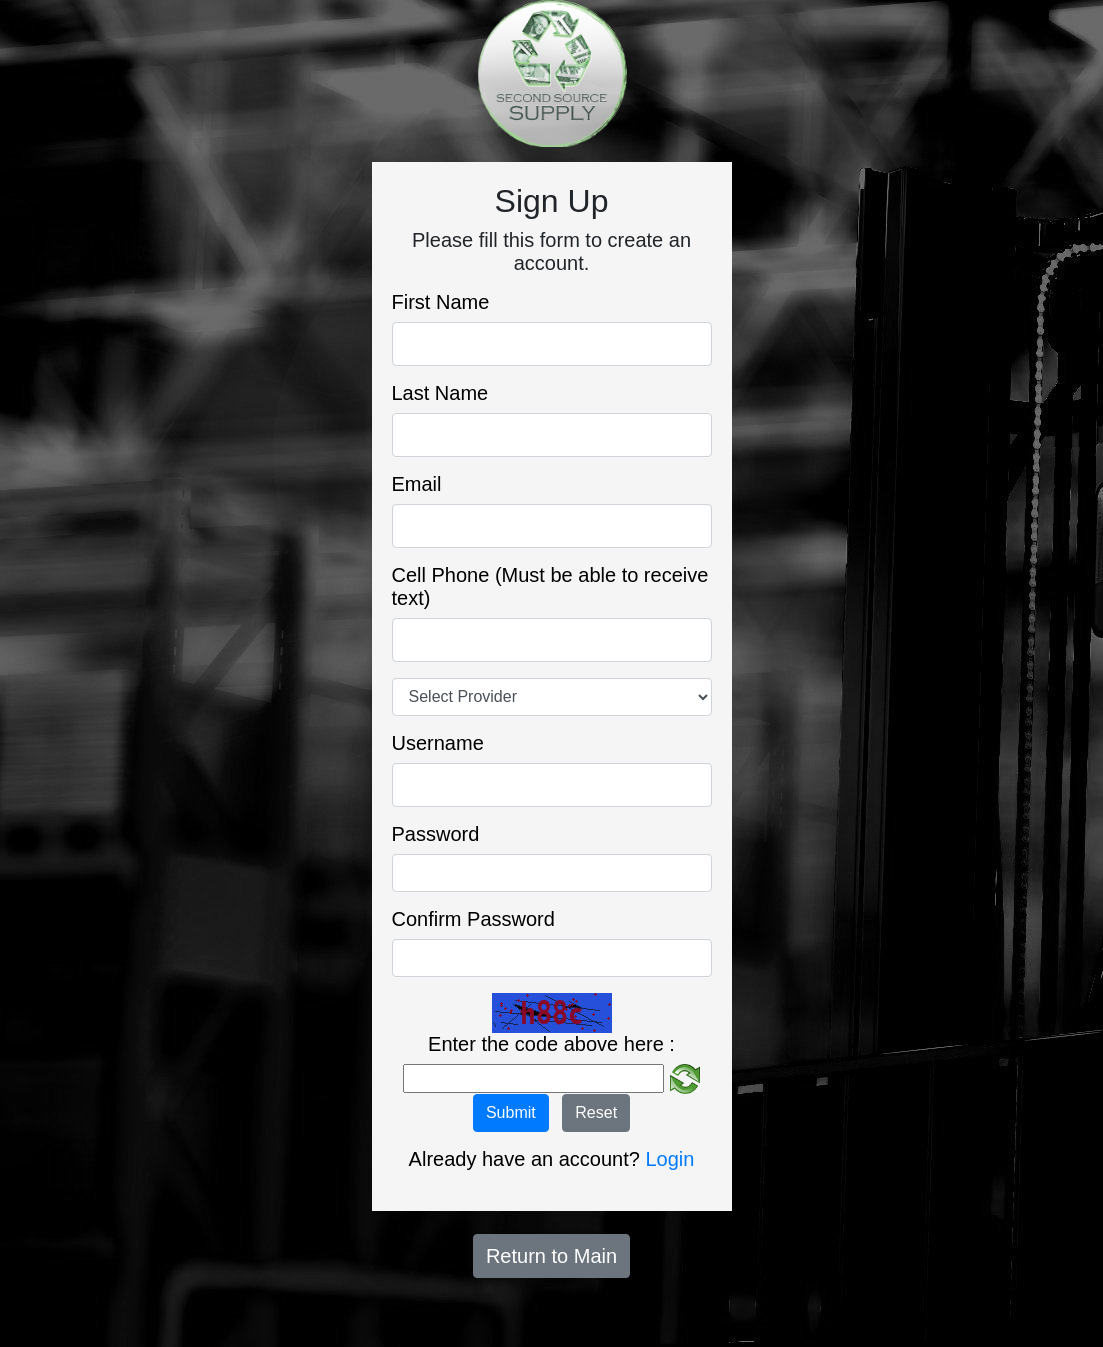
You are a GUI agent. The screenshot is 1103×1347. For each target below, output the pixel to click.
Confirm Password (473, 919)
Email (417, 484)
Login (669, 1159)
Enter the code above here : (551, 1044)
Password (436, 834)
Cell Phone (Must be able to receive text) (550, 586)
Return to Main (551, 1256)
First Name (441, 302)
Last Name (440, 393)
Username (438, 743)
